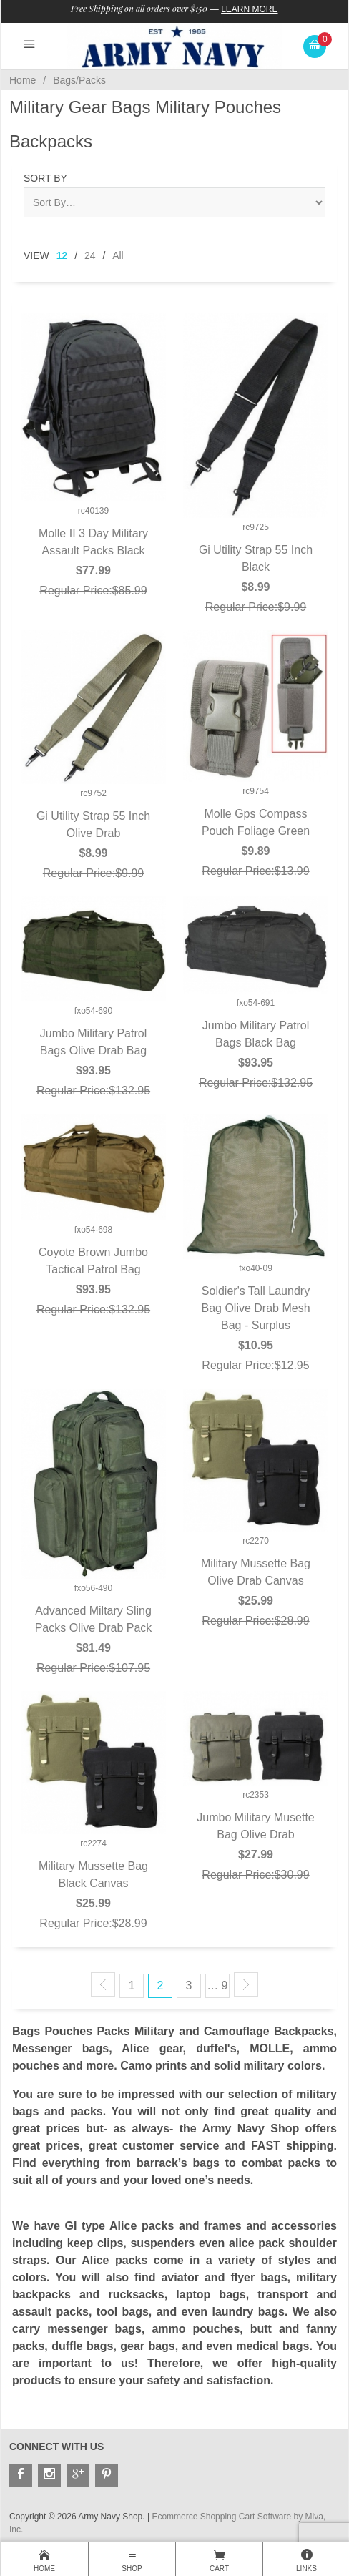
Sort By (45, 178)
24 (90, 255)
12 (62, 255)
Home (22, 80)
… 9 (217, 1985)
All (118, 255)
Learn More (249, 9)
